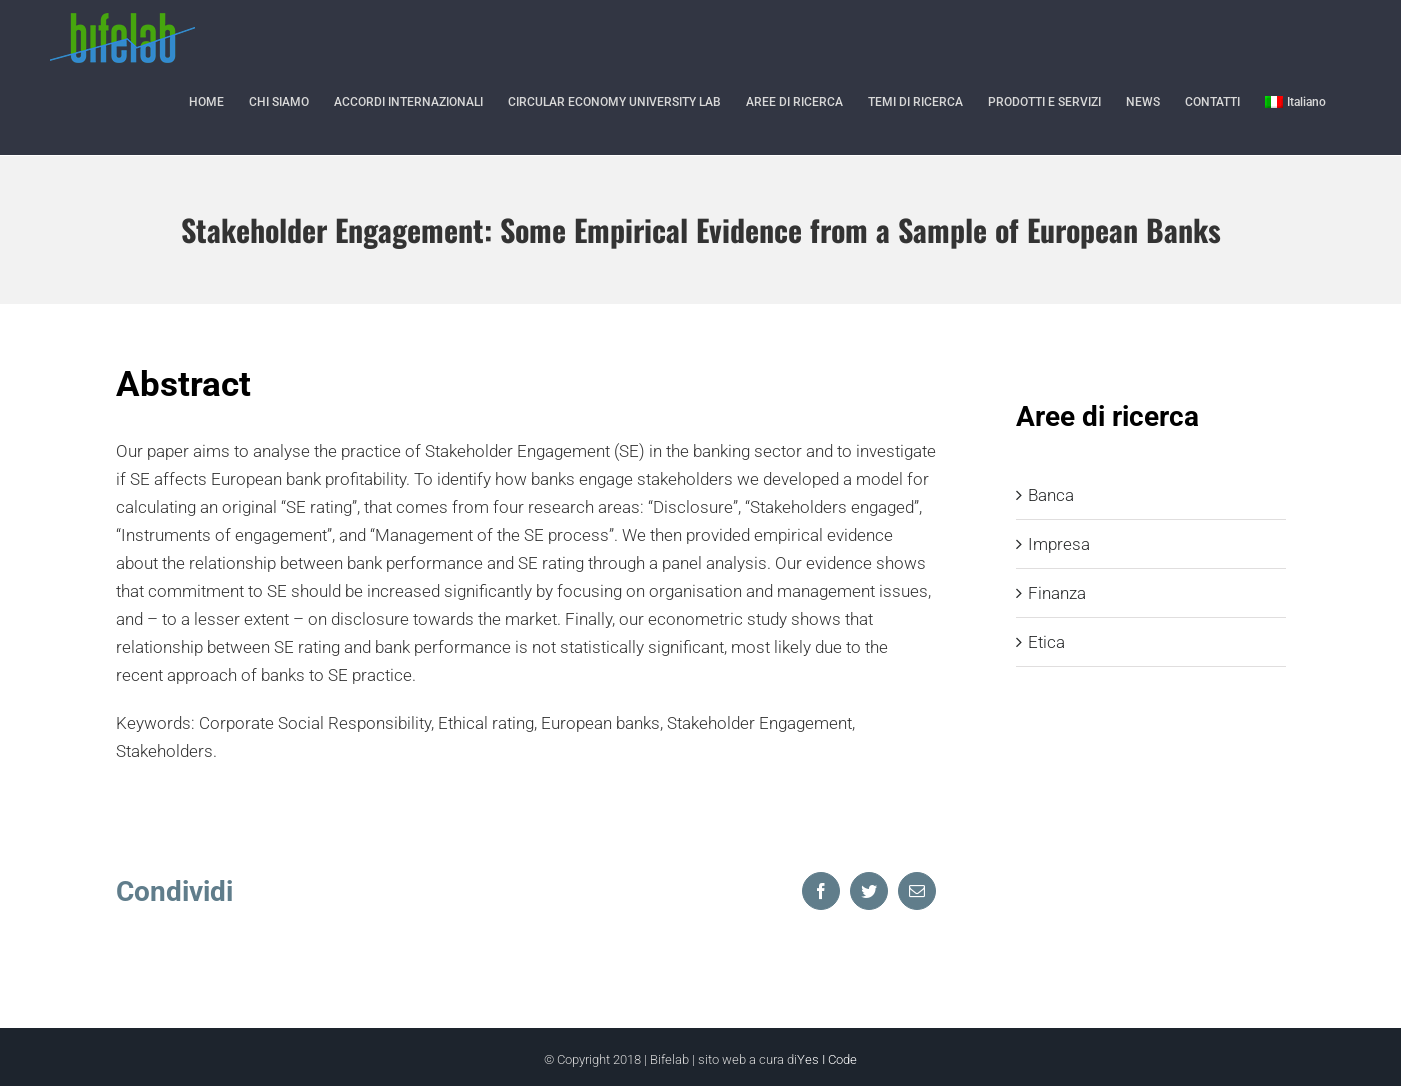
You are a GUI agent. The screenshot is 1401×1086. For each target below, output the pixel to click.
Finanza (1057, 593)
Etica (1046, 642)
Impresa (1059, 544)
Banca (1051, 495)
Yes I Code (827, 1059)
